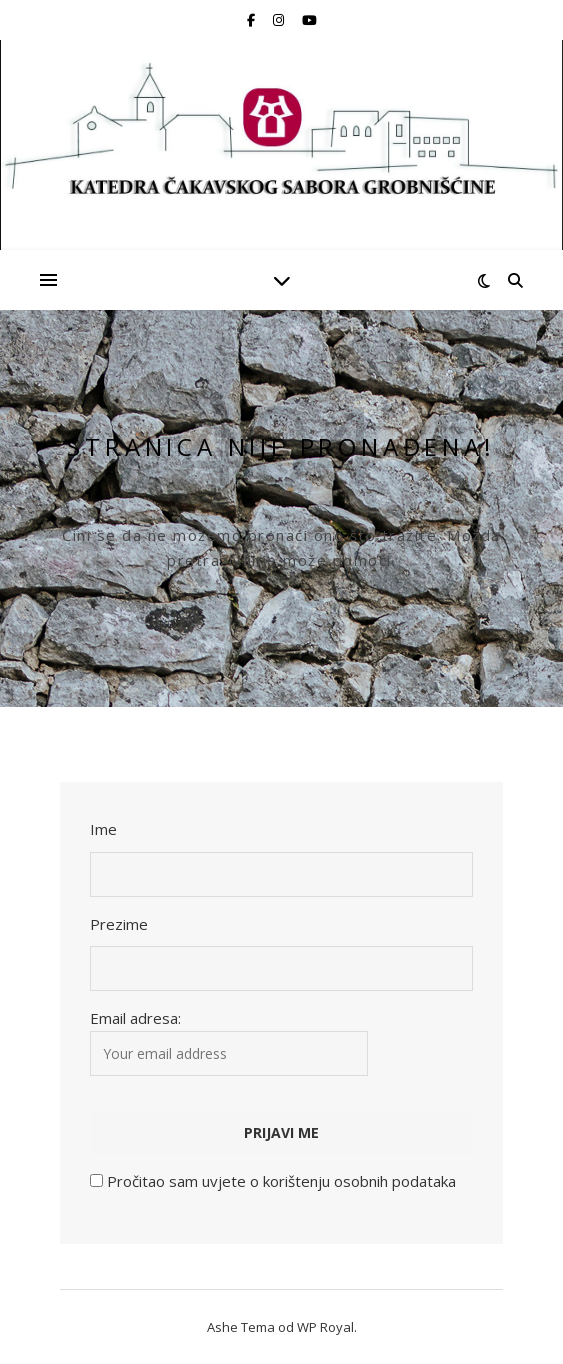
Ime (103, 829)
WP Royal (325, 1327)
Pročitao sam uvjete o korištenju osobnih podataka (281, 1181)
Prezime (119, 924)
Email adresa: (229, 1042)
